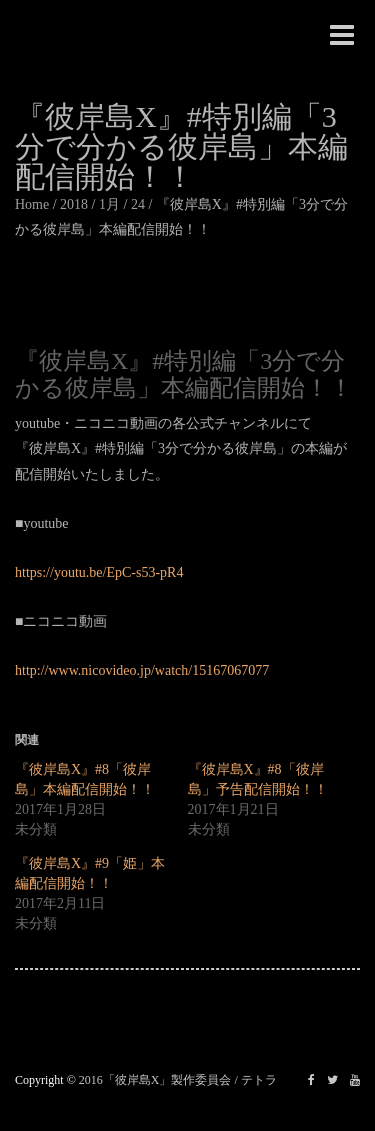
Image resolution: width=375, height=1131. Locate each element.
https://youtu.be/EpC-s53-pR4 (99, 572)
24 (138, 204)
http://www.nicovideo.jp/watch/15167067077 (142, 670)
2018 (74, 204)
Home (32, 204)
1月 (109, 204)
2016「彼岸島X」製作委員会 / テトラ (178, 1080)
